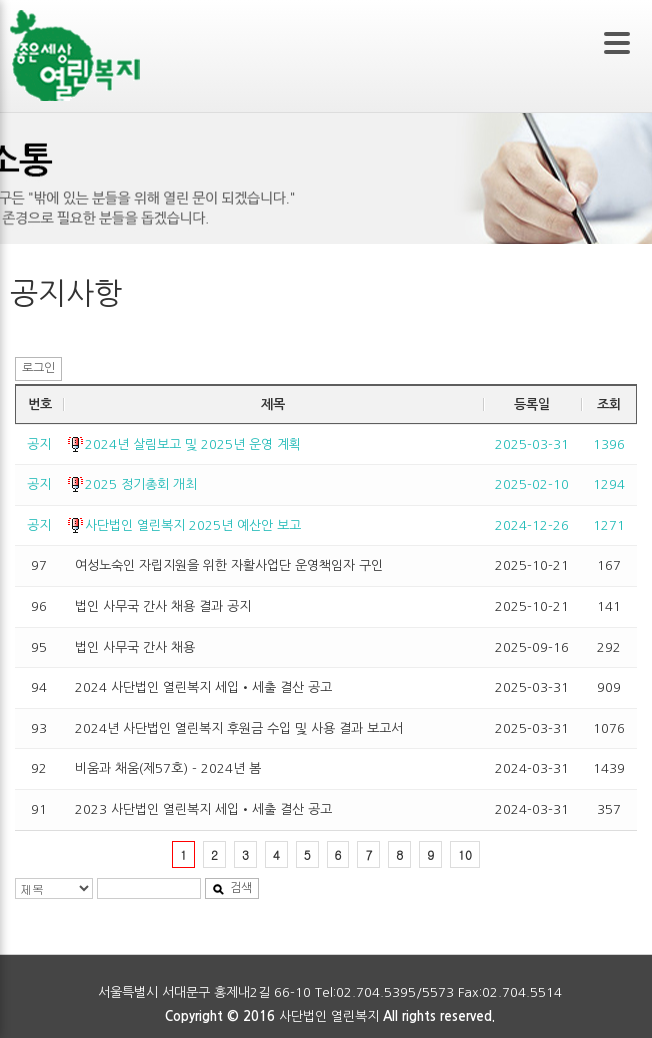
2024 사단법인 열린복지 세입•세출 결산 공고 (203, 687)
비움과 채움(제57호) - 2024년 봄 (168, 768)
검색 (232, 888)
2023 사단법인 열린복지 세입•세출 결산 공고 (203, 809)
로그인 (38, 368)
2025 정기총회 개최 (141, 484)
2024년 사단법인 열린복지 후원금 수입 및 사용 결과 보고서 (239, 728)
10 (465, 854)
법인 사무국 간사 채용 (135, 647)
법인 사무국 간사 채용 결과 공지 (163, 606)
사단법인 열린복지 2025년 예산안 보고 (193, 525)
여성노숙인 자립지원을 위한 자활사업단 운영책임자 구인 (229, 565)
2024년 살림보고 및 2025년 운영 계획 (193, 444)
